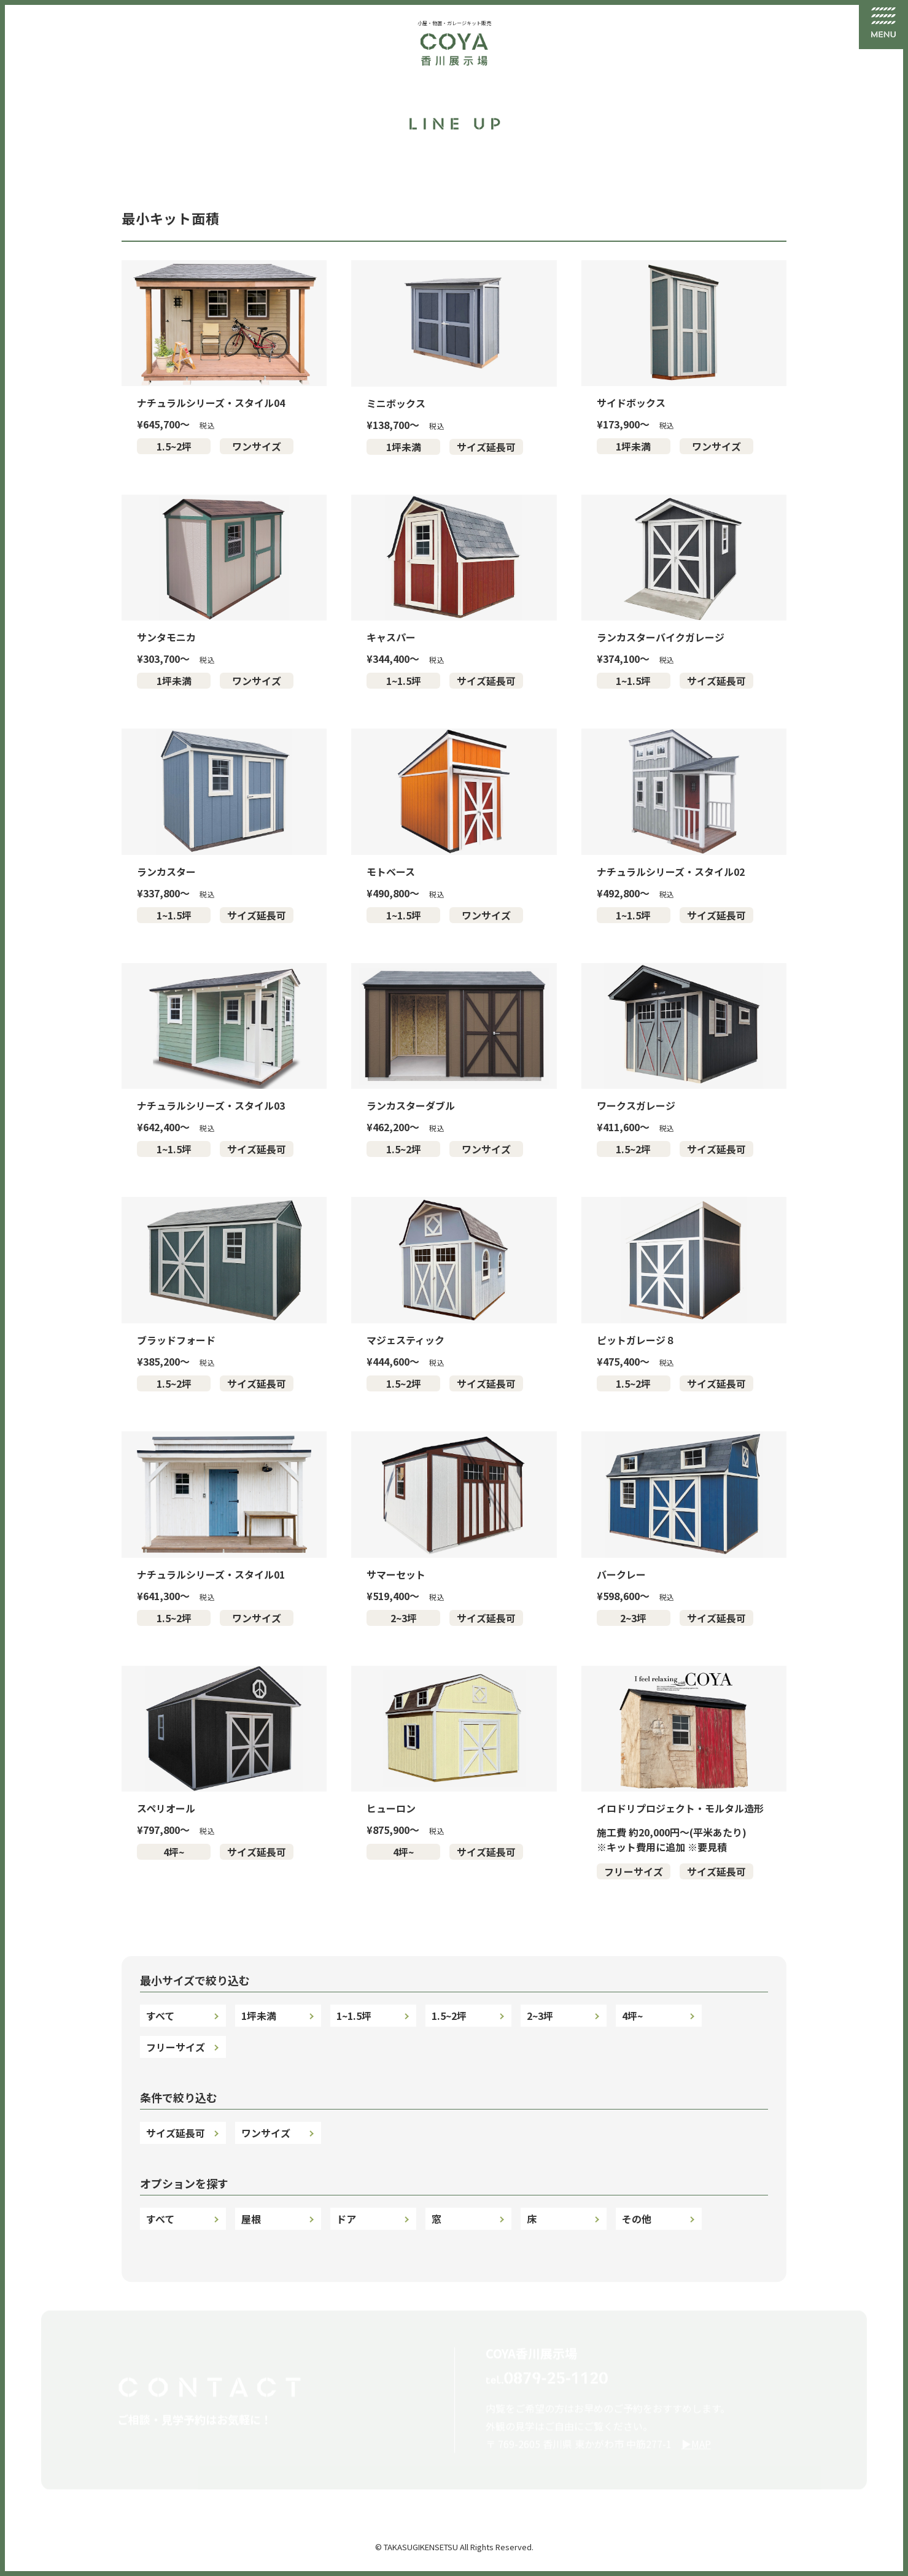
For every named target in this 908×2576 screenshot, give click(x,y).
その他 (636, 2218)
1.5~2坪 (174, 446)
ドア (346, 2218)
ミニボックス (396, 403)
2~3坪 (403, 1618)
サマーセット (396, 1574)
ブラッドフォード (176, 1339)
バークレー (621, 1574)
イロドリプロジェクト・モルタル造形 (680, 1808)
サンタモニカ (166, 637)
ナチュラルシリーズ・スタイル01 (211, 1574)
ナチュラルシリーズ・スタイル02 (671, 871)
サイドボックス (631, 402)
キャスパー (391, 637)
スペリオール (166, 1808)
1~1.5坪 (403, 680)
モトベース (391, 871)
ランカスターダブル (411, 1105)
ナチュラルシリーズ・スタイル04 (211, 402)
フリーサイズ (633, 1871)
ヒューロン (391, 1808)
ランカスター (166, 871)
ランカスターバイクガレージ (660, 637)
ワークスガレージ (636, 1105)
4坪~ (173, 1851)
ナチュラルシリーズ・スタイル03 (211, 1105)
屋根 (251, 2218)
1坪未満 (403, 446)
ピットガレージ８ (636, 1339)
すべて (160, 2015)
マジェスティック (405, 1339)
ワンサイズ (256, 446)
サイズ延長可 (486, 446)
